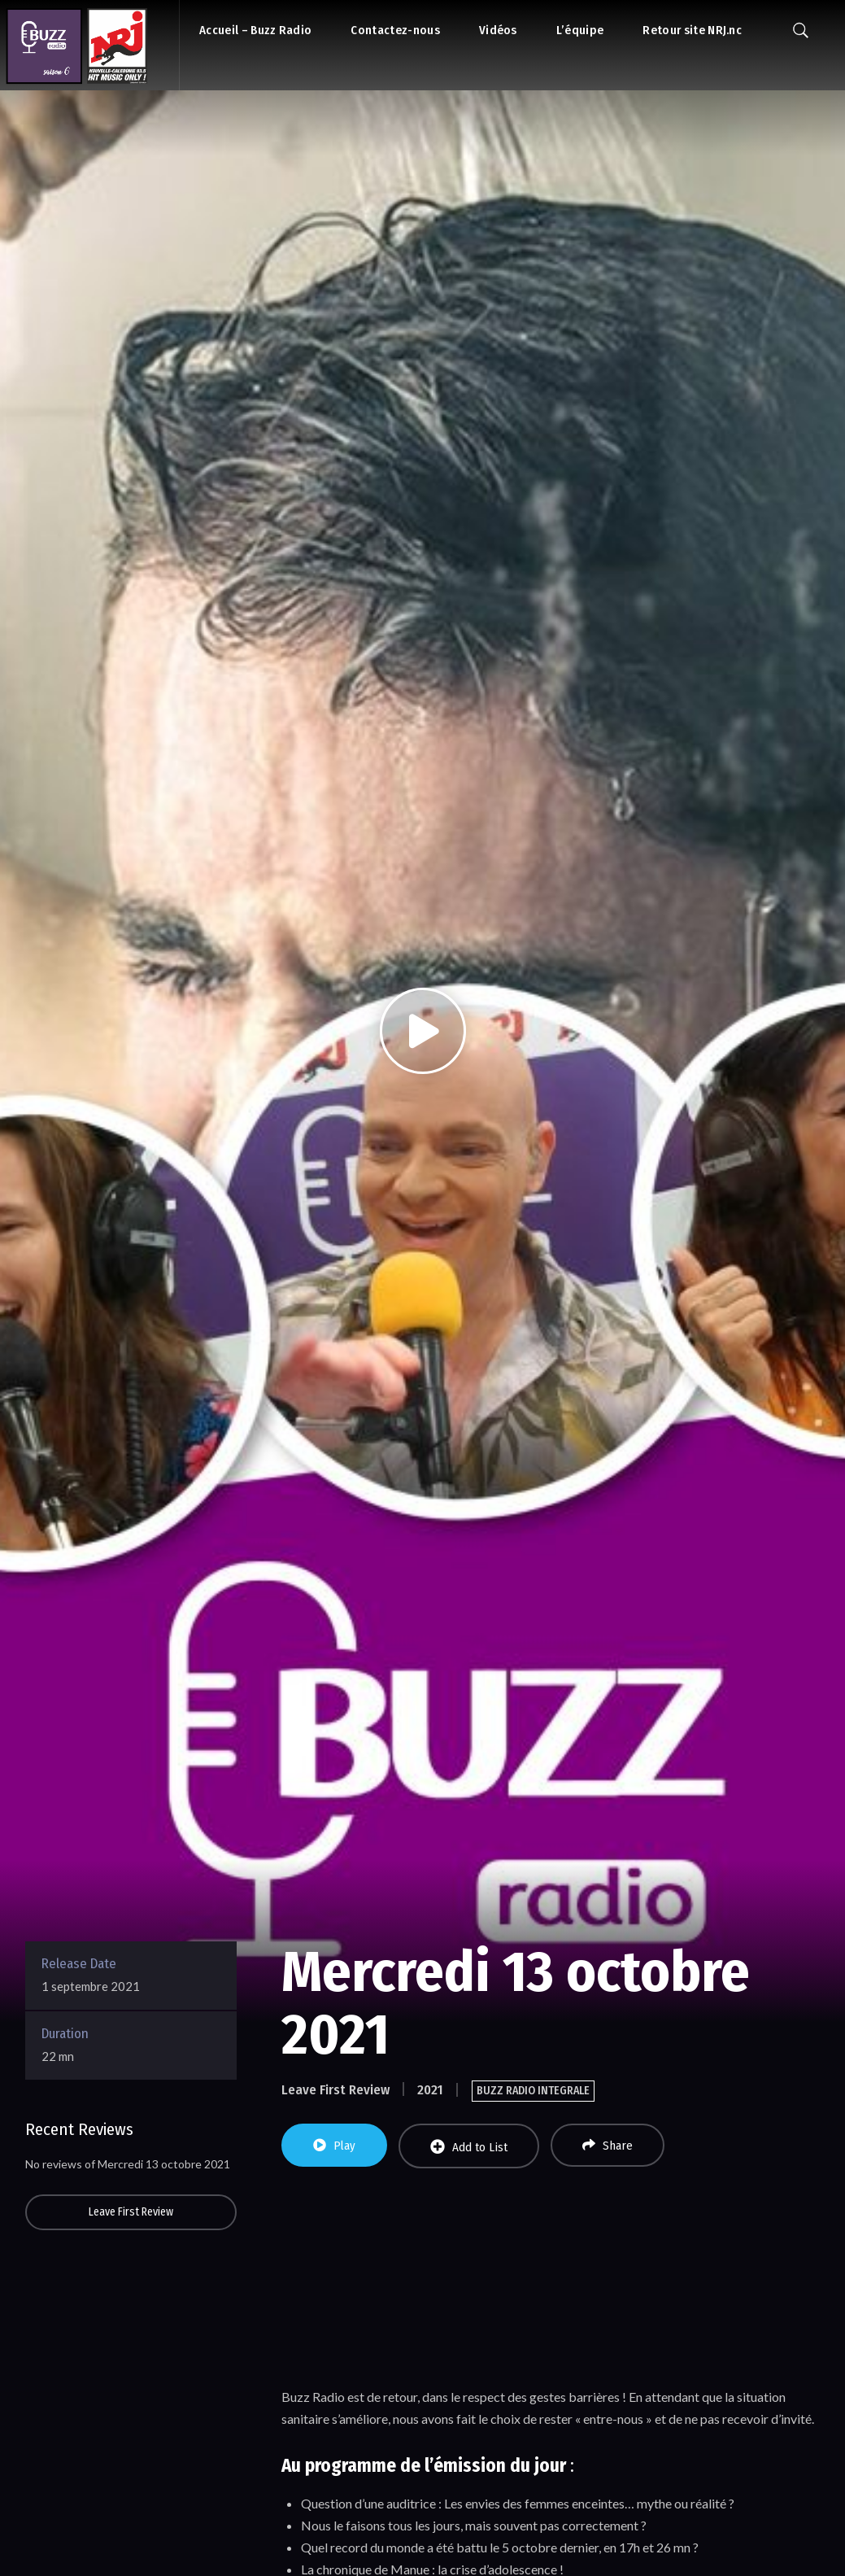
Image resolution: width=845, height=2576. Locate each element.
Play (334, 2145)
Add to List (468, 2147)
